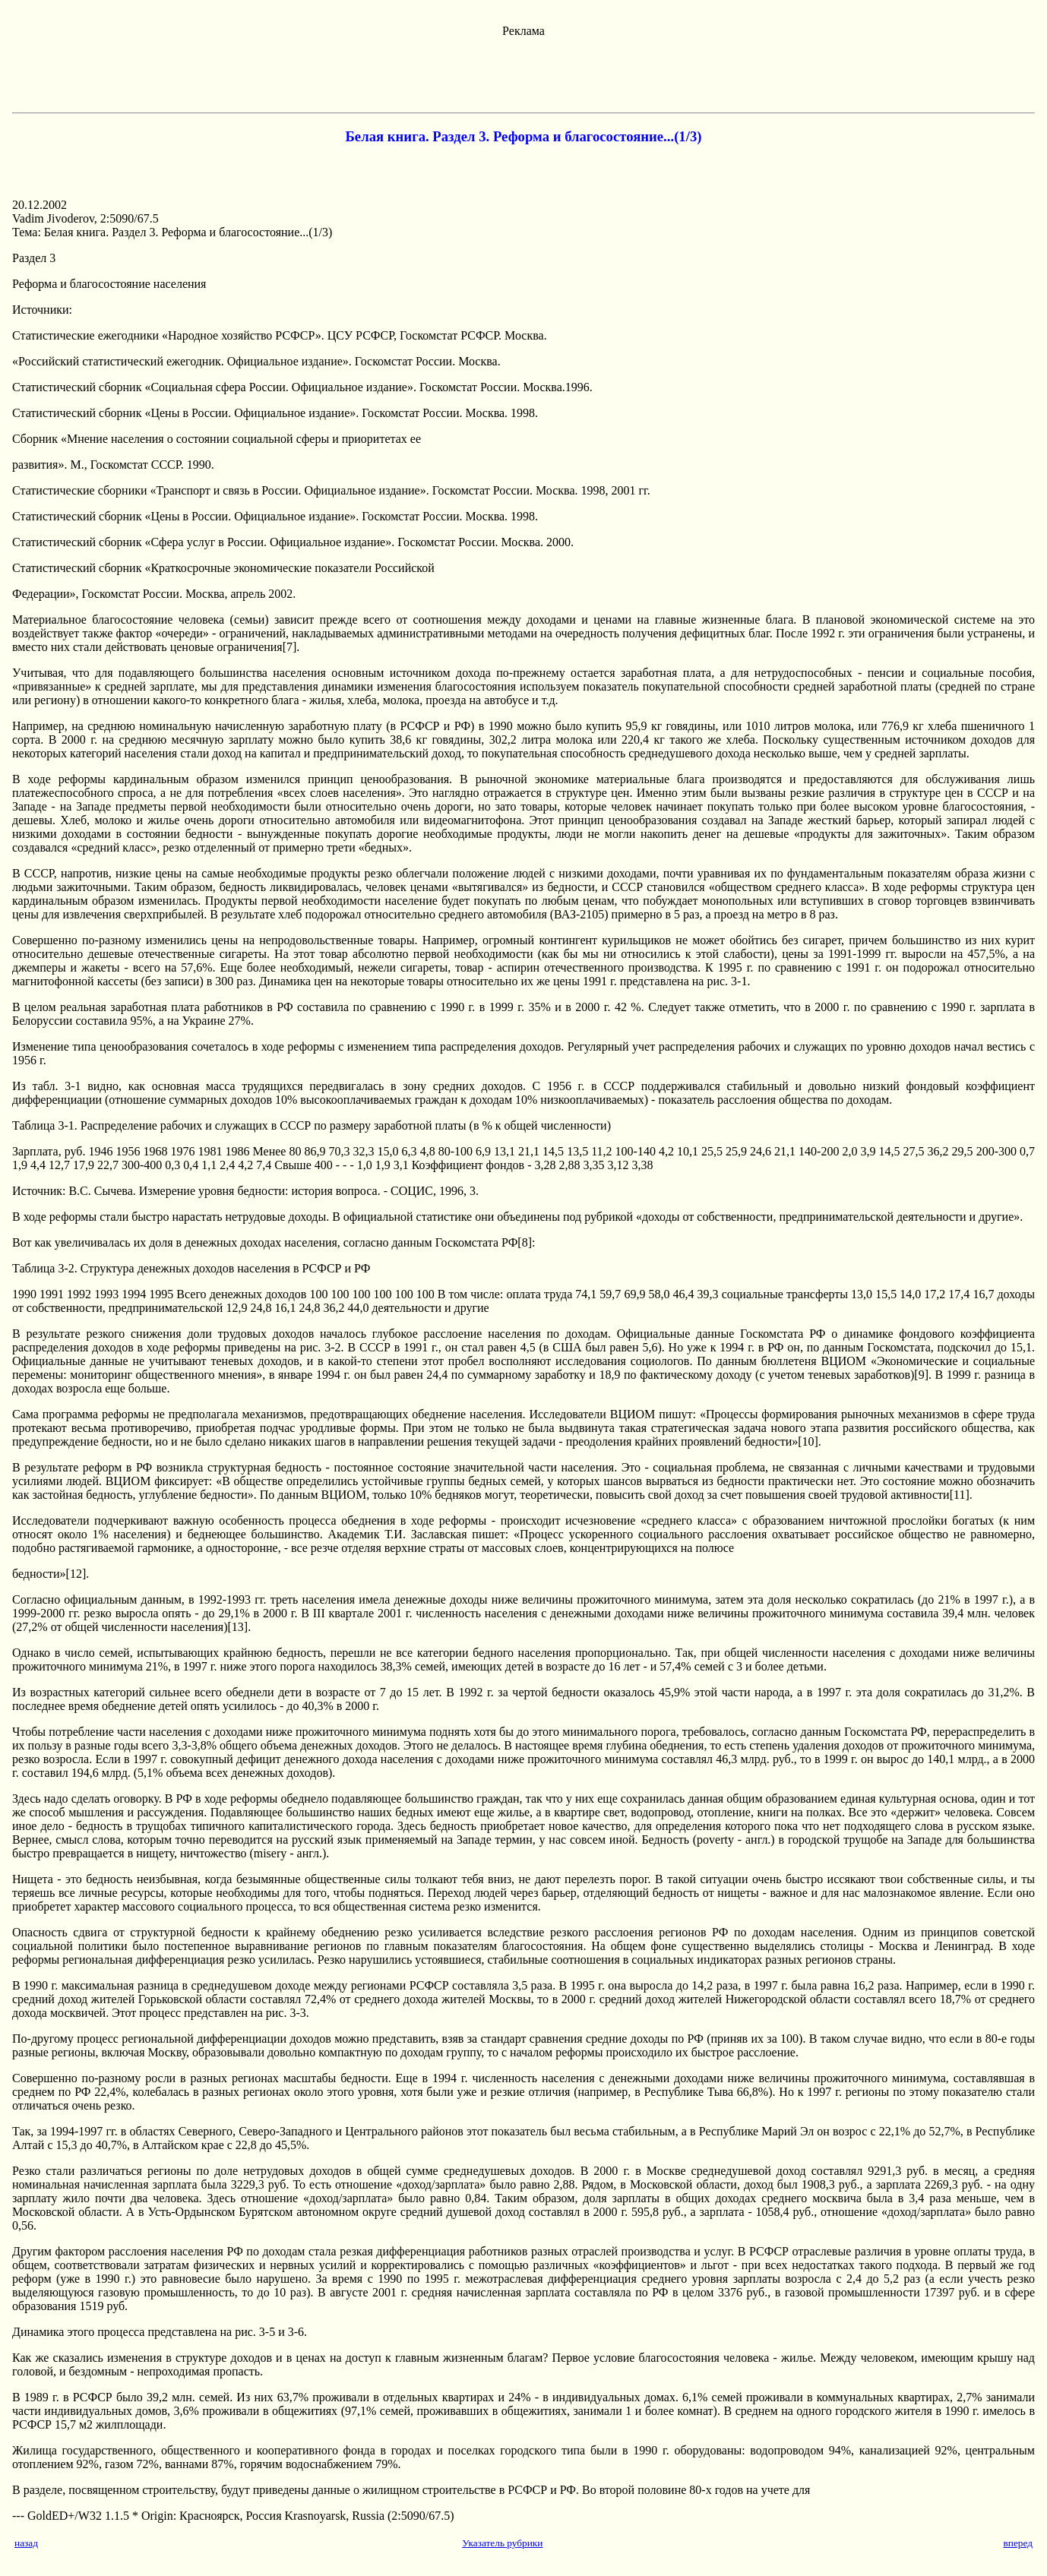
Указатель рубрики (502, 2543)
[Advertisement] (523, 72)
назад (26, 2543)
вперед (1018, 2543)
